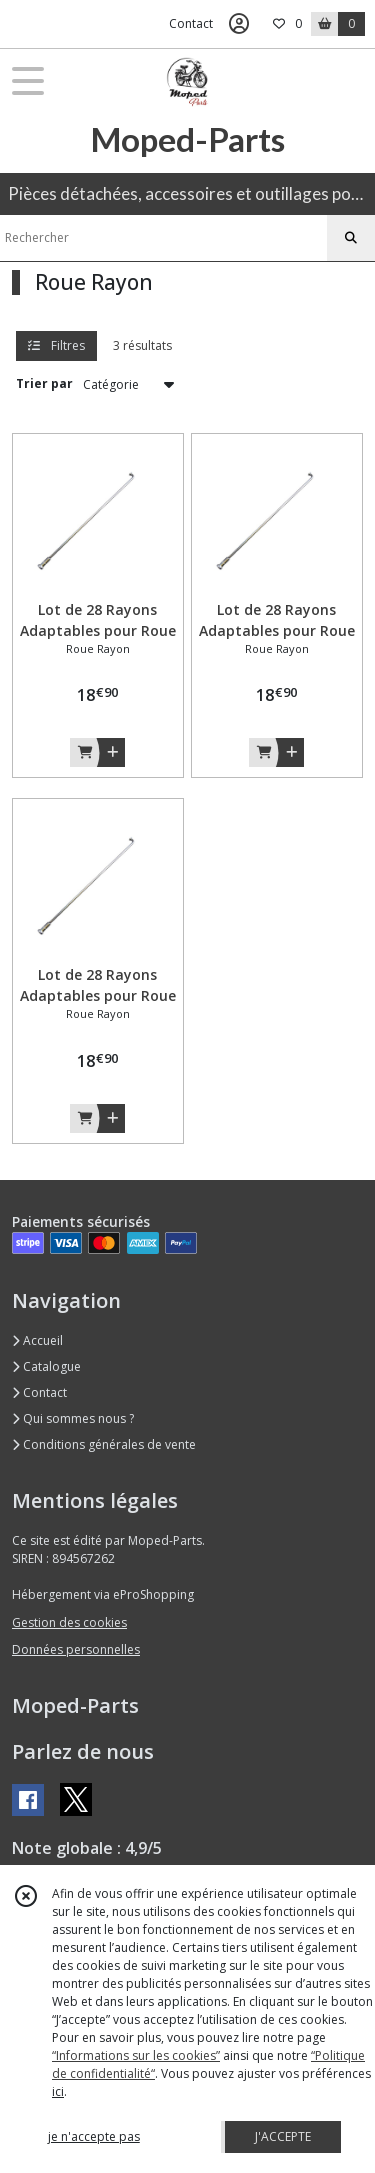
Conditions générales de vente (104, 1444)
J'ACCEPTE (283, 2136)
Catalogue (46, 1366)
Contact (191, 23)
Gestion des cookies (69, 1622)
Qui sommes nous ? (73, 1418)
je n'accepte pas (94, 2136)
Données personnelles (76, 1649)
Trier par (44, 383)
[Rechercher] (351, 238)
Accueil (37, 1340)
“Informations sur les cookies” (136, 2055)
